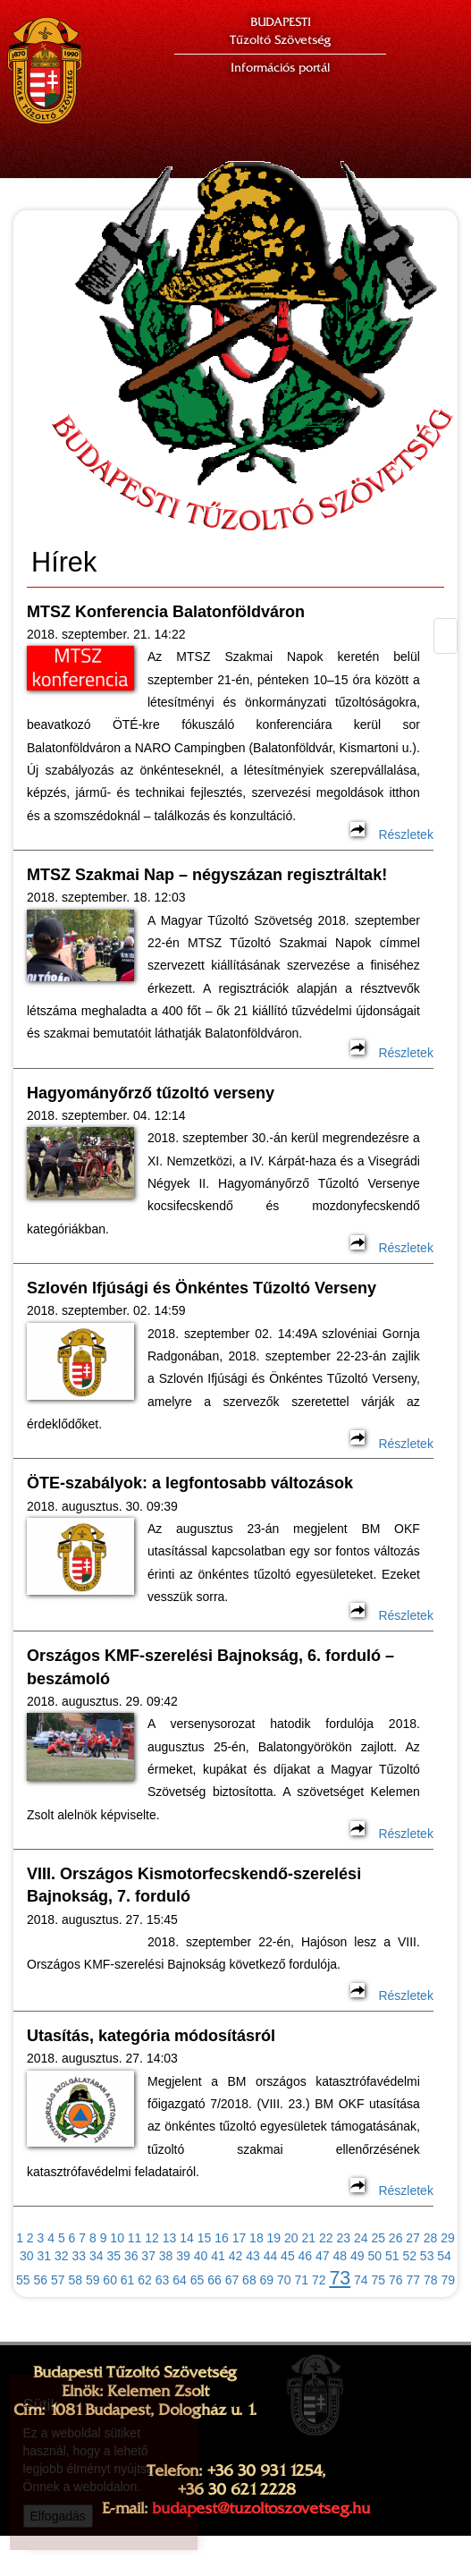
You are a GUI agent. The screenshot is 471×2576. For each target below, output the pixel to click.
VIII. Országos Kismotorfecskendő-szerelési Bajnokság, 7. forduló (194, 1885)
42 (236, 2256)
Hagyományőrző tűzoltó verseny (150, 1093)
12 (152, 2238)
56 (40, 2280)
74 (361, 2280)
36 (131, 2256)
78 (431, 2280)
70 (284, 2280)
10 (117, 2238)
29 (448, 2238)
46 (306, 2256)
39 (183, 2256)
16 (221, 2238)
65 (197, 2280)
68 (249, 2280)
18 (256, 2238)
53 (427, 2256)
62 (145, 2280)
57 (58, 2280)
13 (170, 2238)
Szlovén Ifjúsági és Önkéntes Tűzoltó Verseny (204, 1288)
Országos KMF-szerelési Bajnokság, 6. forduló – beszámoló (210, 1667)
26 (396, 2238)
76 (396, 2280)
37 (148, 2256)
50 (374, 2256)
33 (78, 2256)
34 (96, 2256)
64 (179, 2280)
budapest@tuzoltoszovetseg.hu (261, 2508)
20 (291, 2238)
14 (187, 2238)
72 (319, 2280)
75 (379, 2280)
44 (271, 2256)
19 (274, 2238)
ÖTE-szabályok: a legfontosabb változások (190, 1483)
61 (128, 2280)
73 (339, 2278)
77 (413, 2280)
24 (361, 2238)
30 (27, 2256)
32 (62, 2256)
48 (340, 2256)
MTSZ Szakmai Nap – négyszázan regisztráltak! (207, 875)
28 (431, 2238)
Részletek (391, 834)
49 (357, 2256)
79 (448, 2280)
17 (239, 2238)
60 (110, 2280)
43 (253, 2256)
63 (163, 2280)
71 (302, 2280)
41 (218, 2256)
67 (232, 2280)
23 (343, 2238)
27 (413, 2238)
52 (409, 2256)
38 (166, 2256)
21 (309, 2238)
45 (288, 2256)
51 (392, 2256)
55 (23, 2280)
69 (267, 2280)
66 (214, 2280)
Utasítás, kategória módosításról (151, 2036)
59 (93, 2280)
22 (326, 2238)
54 (444, 2256)
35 (113, 2256)
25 (378, 2238)
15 (205, 2238)
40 (201, 2256)
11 (135, 2238)
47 (322, 2256)
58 (75, 2280)
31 (45, 2256)
